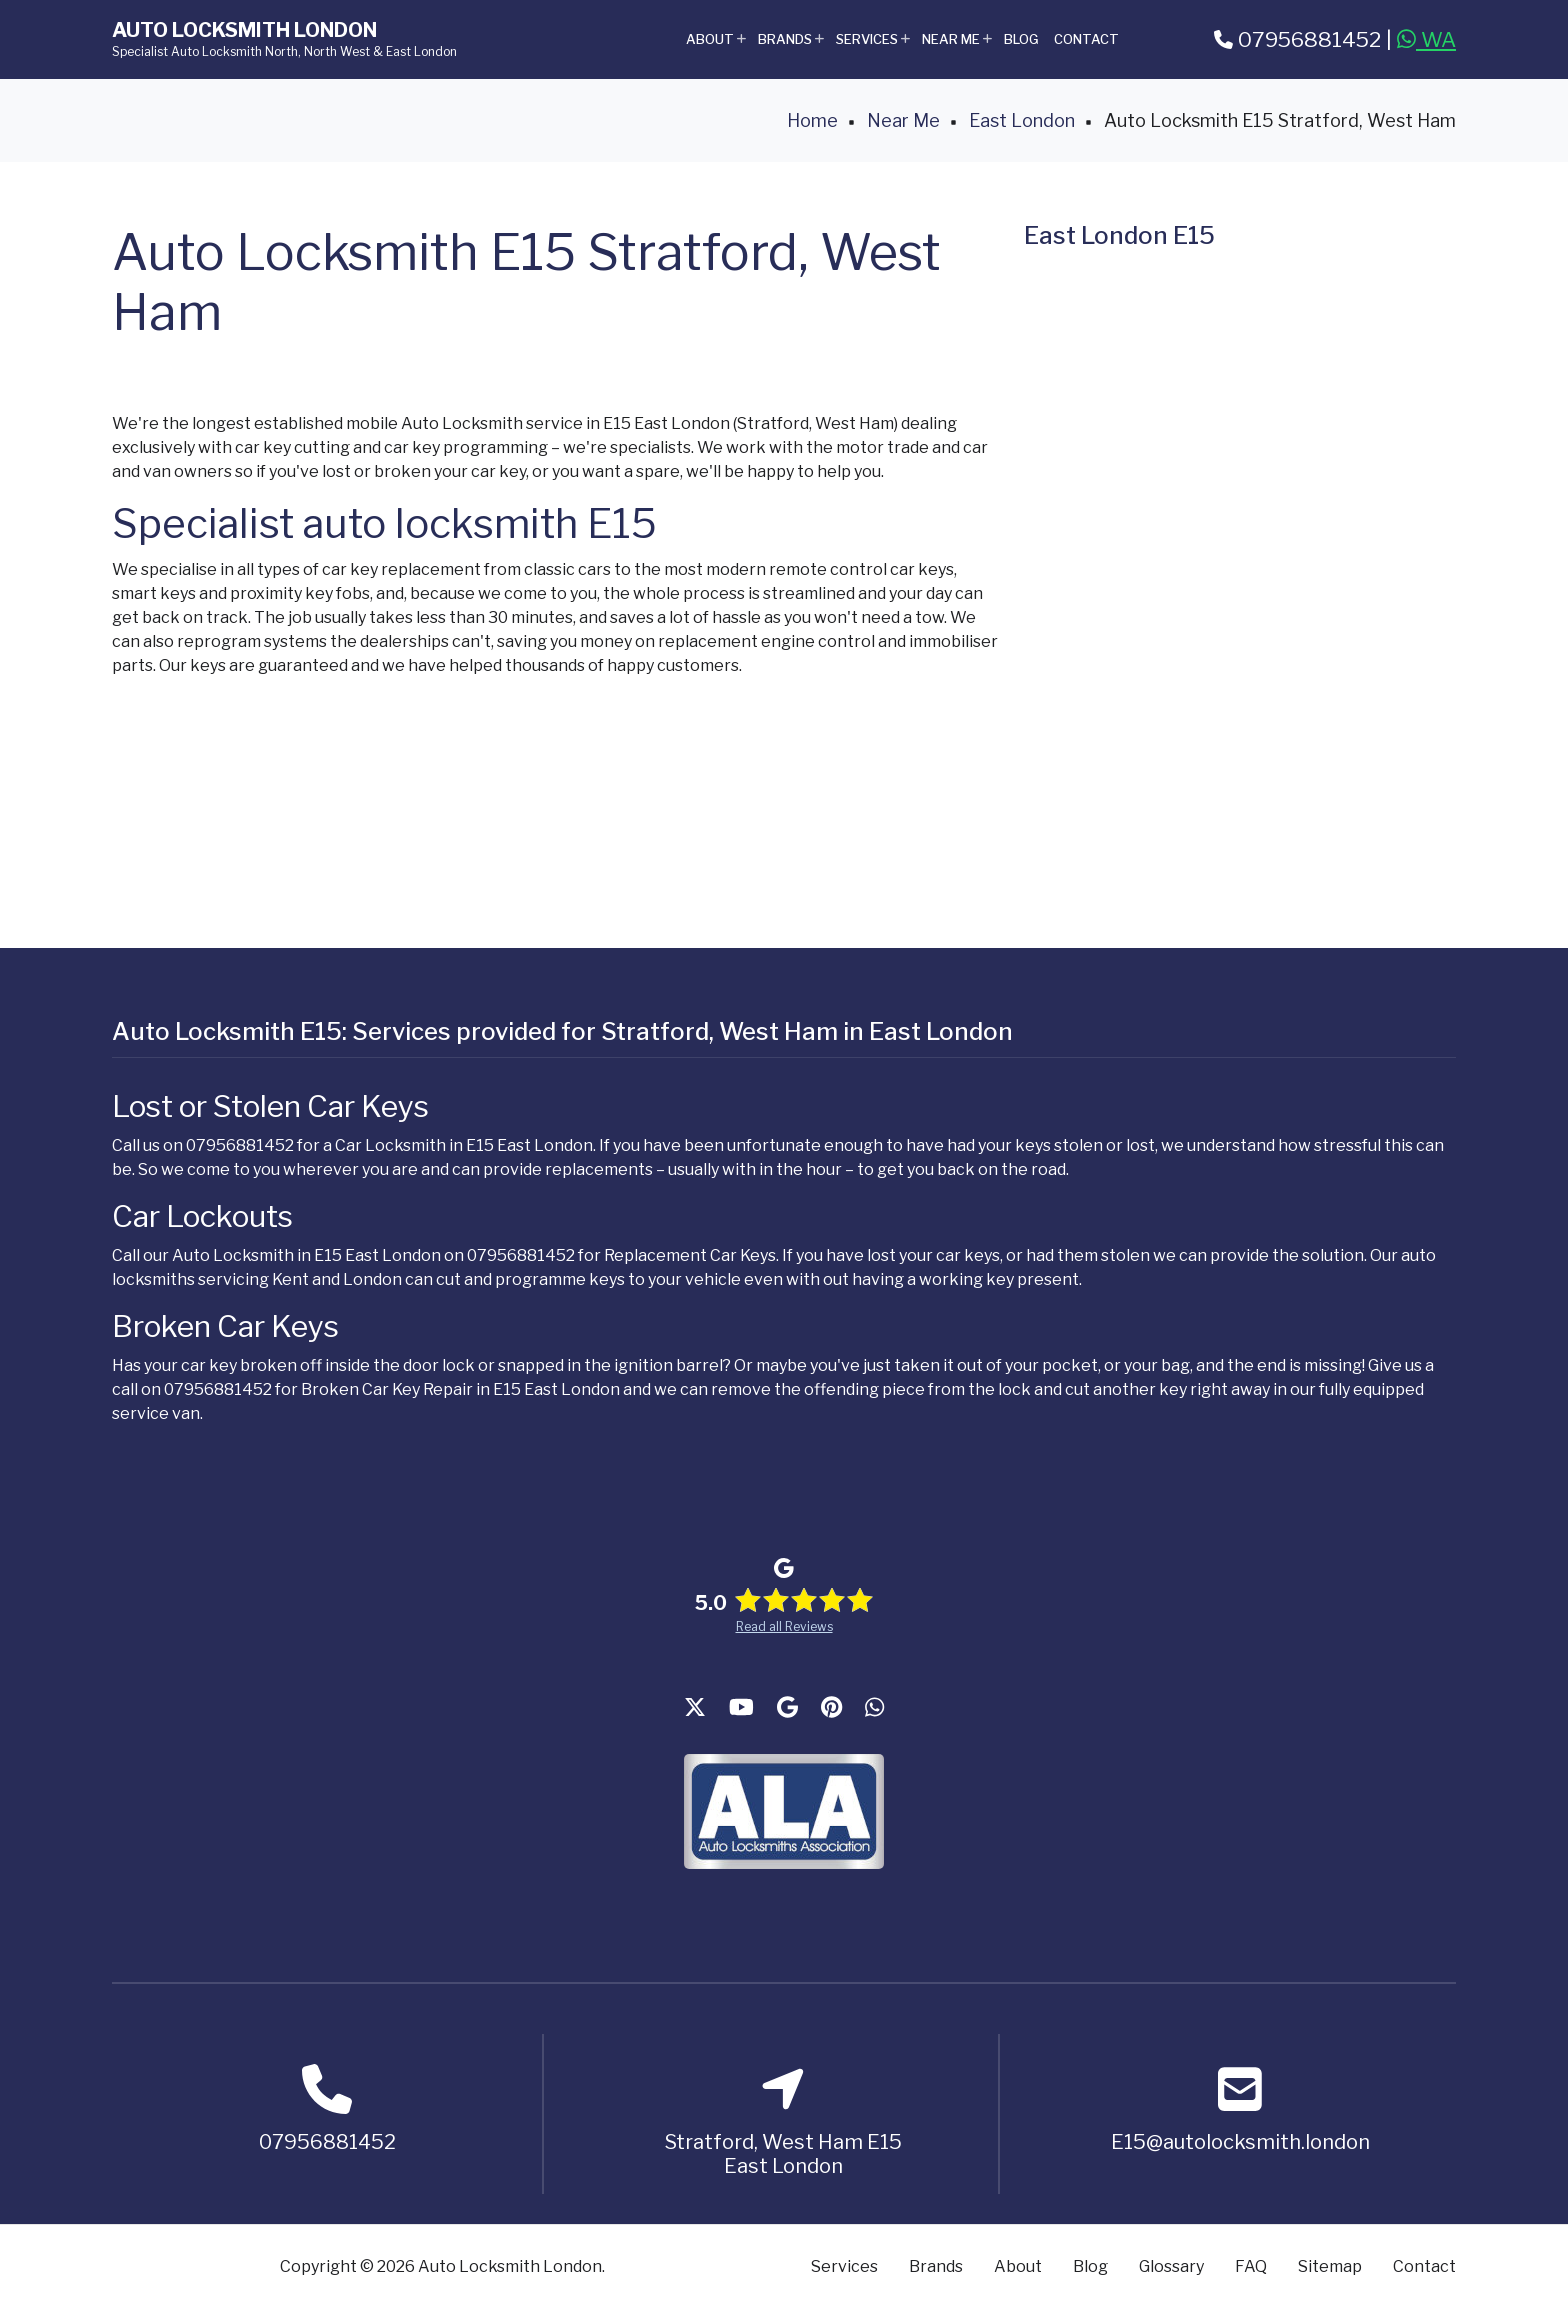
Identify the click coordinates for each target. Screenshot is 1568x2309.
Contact (1086, 39)
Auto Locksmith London (244, 30)
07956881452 (1297, 39)
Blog (1021, 39)
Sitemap (1330, 2266)
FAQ (1251, 2266)
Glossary (1171, 2266)
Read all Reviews (784, 1626)
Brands (792, 47)
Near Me (958, 47)
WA (1426, 39)
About (717, 47)
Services (874, 47)
